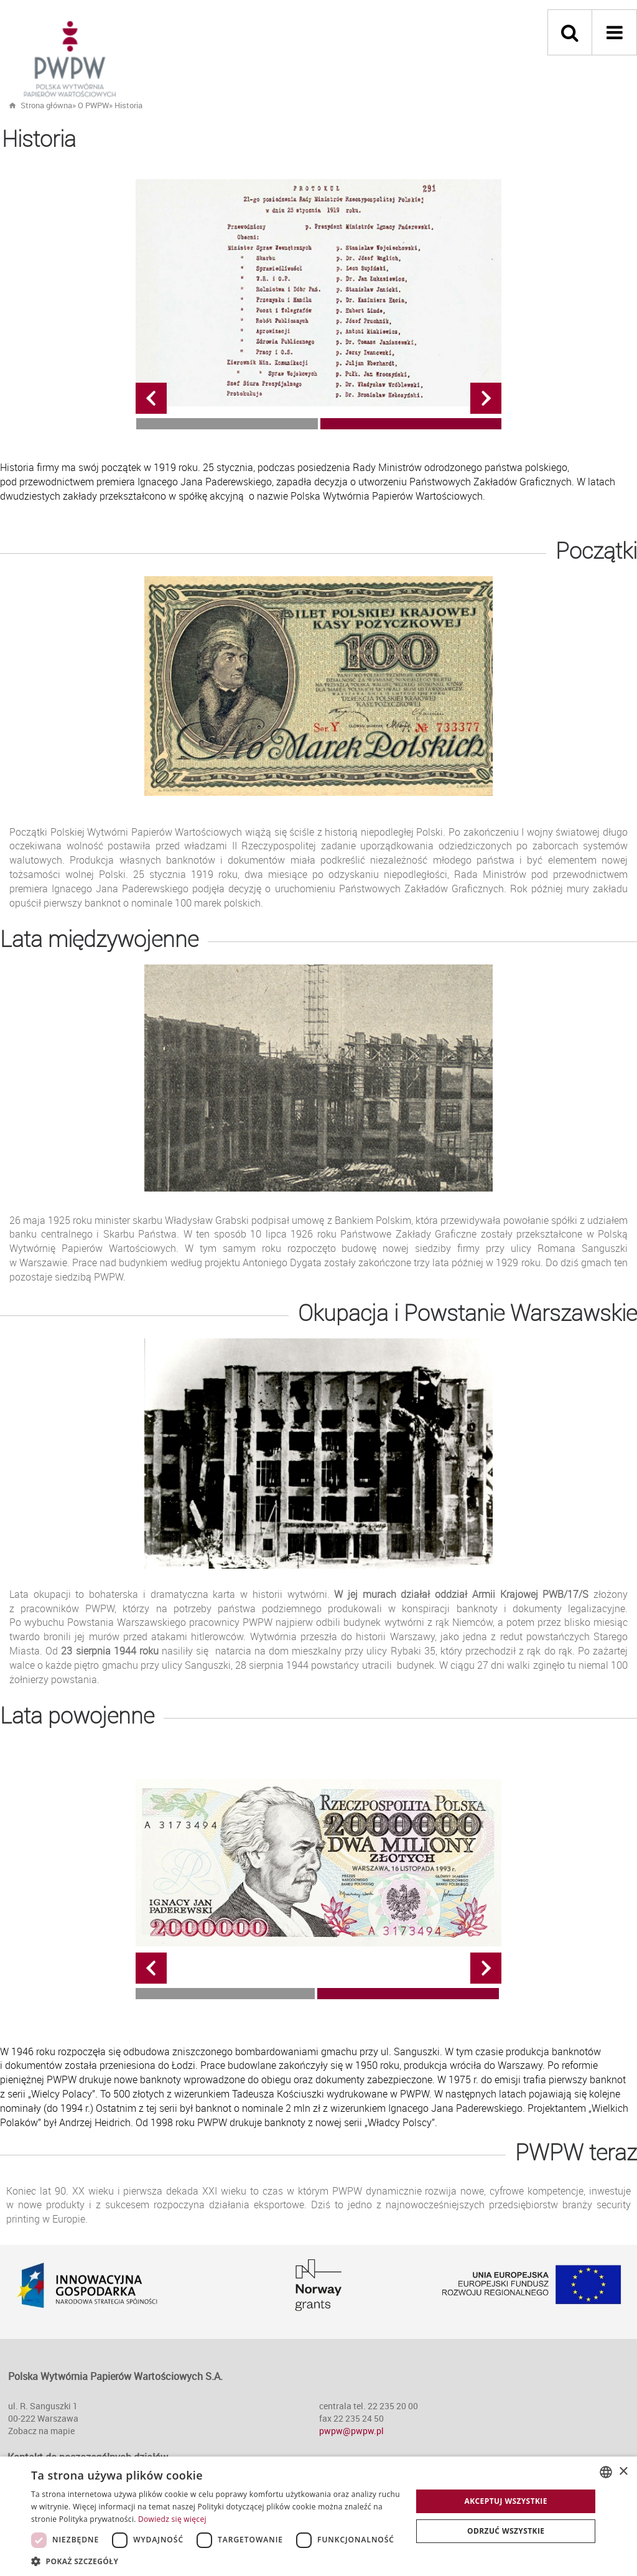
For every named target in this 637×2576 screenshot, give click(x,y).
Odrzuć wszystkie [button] (505, 2531)
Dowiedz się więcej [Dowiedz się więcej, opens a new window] (172, 2519)
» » (107, 105)
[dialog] (318, 2516)
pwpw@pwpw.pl (351, 2431)
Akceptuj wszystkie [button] (506, 2501)
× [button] (623, 2471)
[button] (216, 2561)
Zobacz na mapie (41, 2431)
